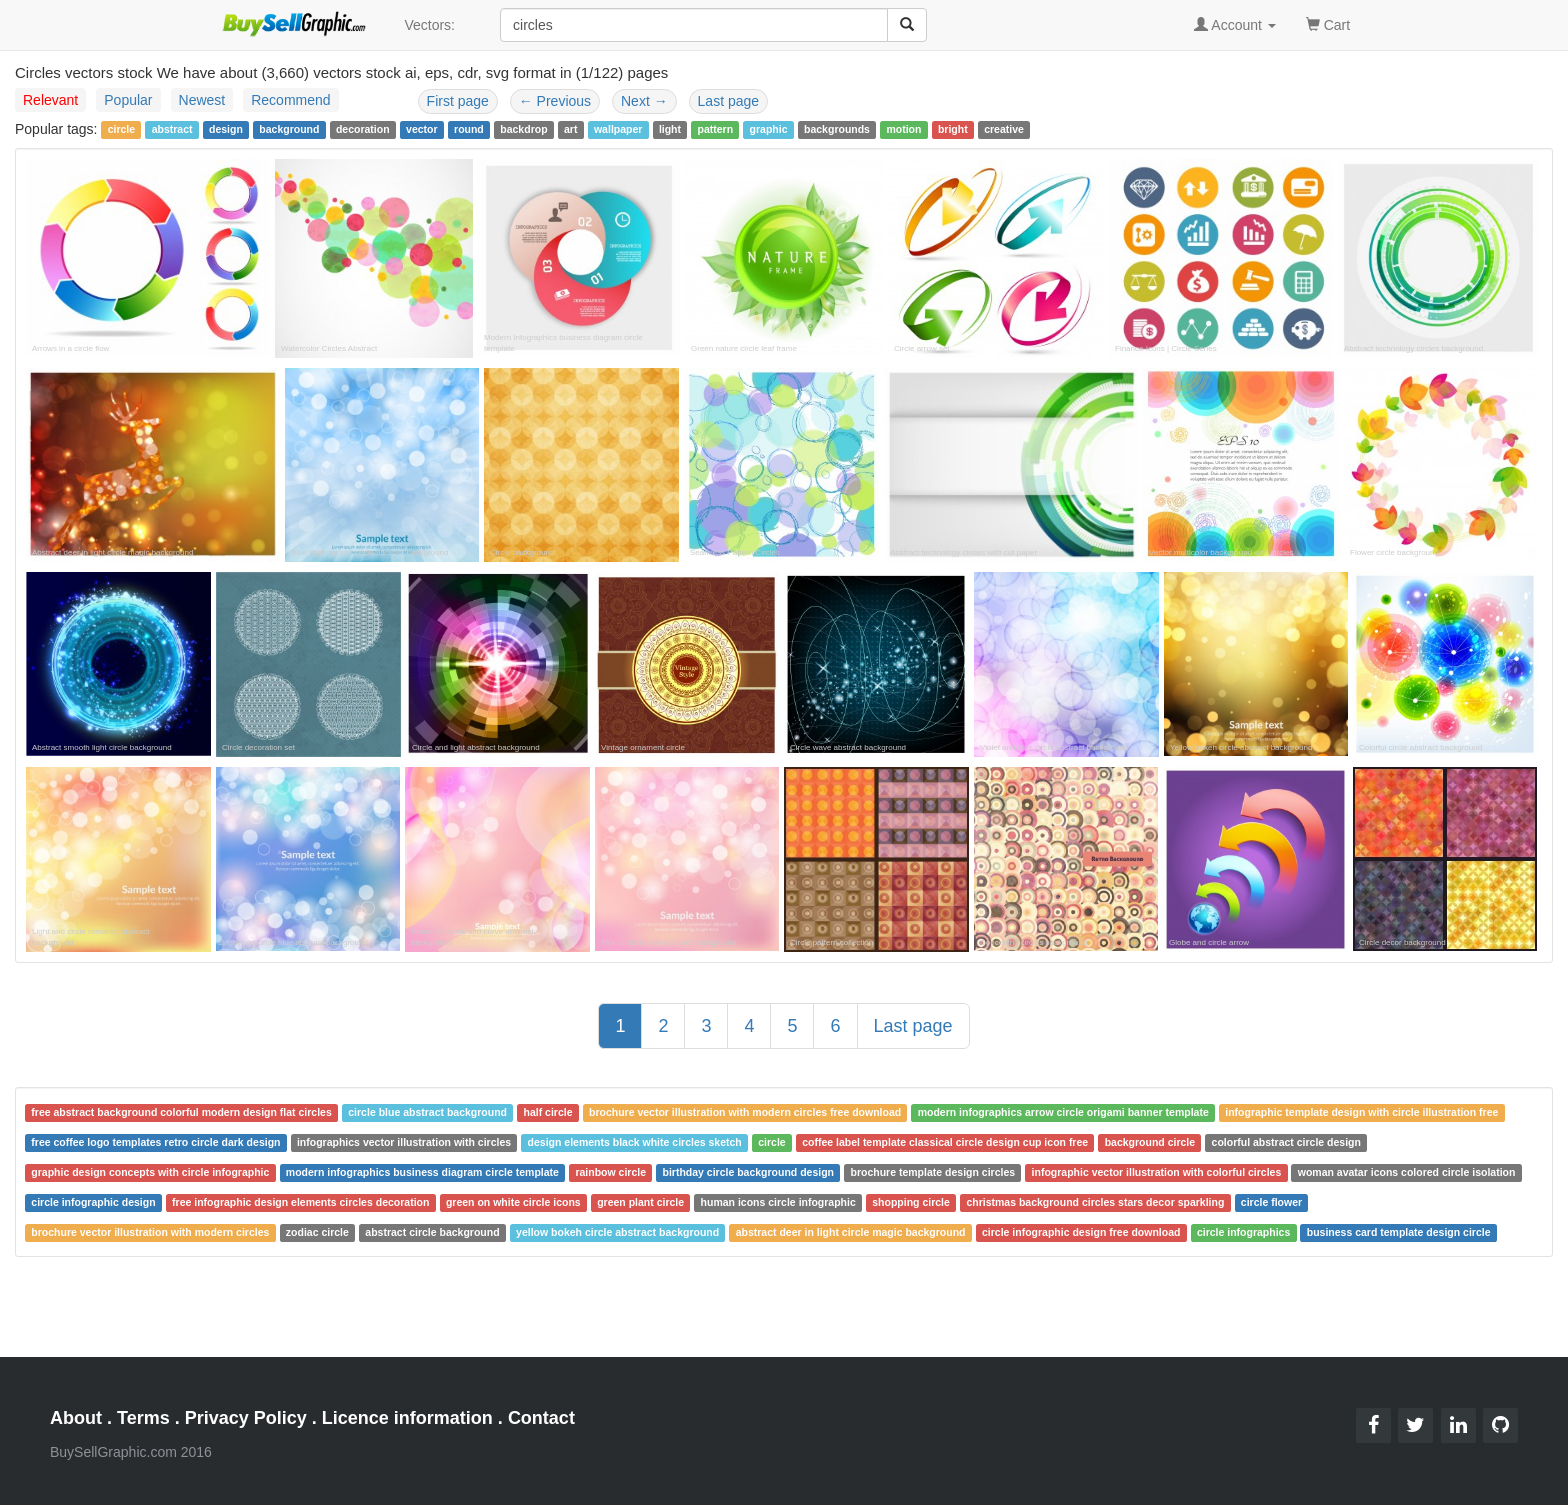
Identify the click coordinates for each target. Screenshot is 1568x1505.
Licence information (407, 1418)
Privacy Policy (246, 1418)
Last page (729, 101)
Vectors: (429, 25)
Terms (143, 1418)
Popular (128, 100)
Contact (541, 1418)
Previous (555, 101)
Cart (1328, 23)
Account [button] (1235, 25)
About (76, 1418)
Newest (202, 100)
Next (644, 101)
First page (458, 101)
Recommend (290, 100)
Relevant (50, 100)
